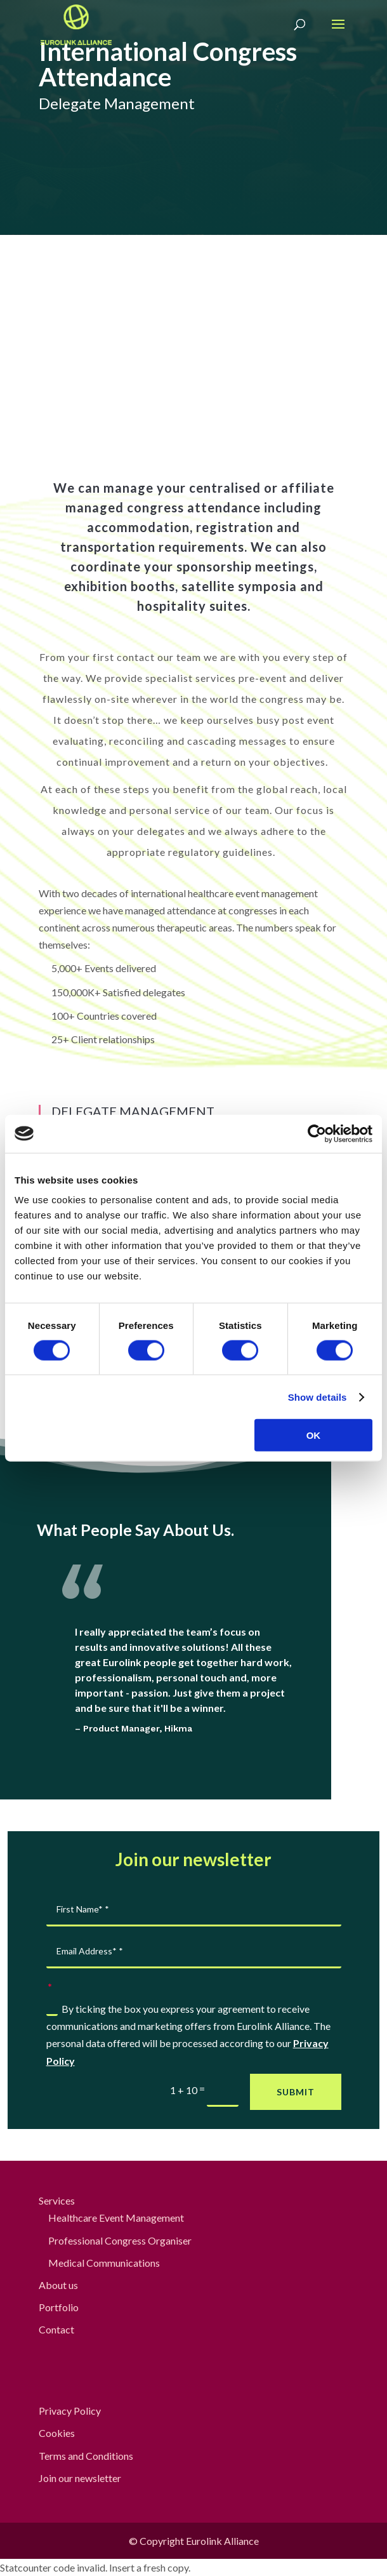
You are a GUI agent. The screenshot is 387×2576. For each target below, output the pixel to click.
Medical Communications (104, 2263)
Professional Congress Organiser (120, 2240)
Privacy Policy (70, 2411)
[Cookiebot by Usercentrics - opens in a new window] (316, 1133)
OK (313, 1435)
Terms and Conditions (86, 2456)
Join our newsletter (80, 2478)
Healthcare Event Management (116, 2218)
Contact (56, 2329)
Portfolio (59, 2307)
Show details (317, 1396)
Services (57, 2200)
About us (58, 2285)
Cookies (57, 2433)
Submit (296, 2091)
